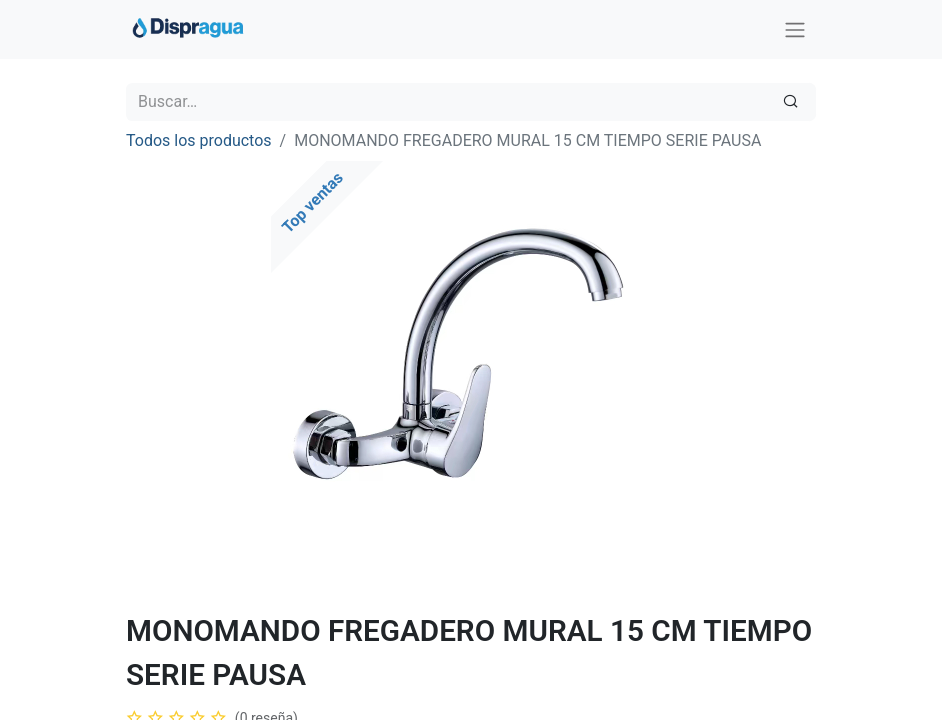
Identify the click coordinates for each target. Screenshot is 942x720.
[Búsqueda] (790, 102)
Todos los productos (199, 140)
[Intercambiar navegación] (795, 29)
